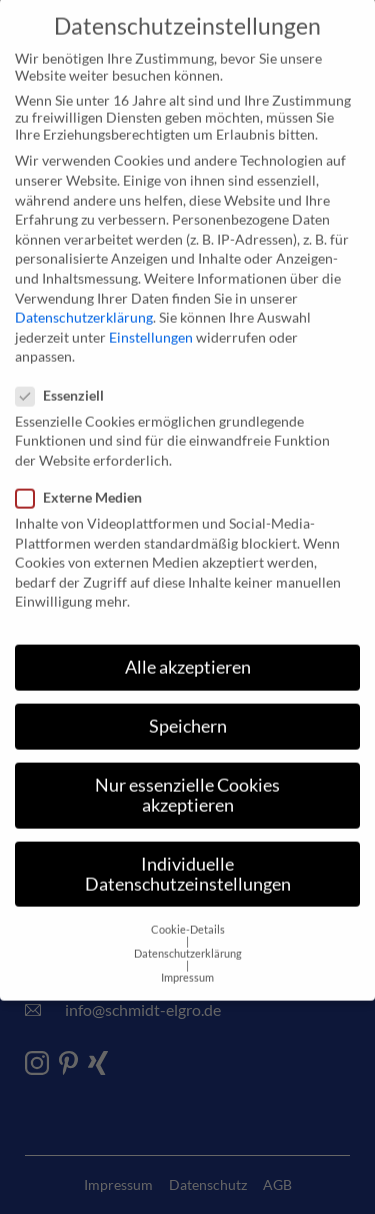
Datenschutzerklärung (84, 284)
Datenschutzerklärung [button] (188, 921)
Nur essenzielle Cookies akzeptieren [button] (187, 762)
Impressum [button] (187, 945)
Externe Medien (85, 464)
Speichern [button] (188, 693)
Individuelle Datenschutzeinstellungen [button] (188, 841)
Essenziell (66, 362)
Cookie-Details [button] (188, 897)
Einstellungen (151, 304)
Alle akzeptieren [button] (188, 634)
